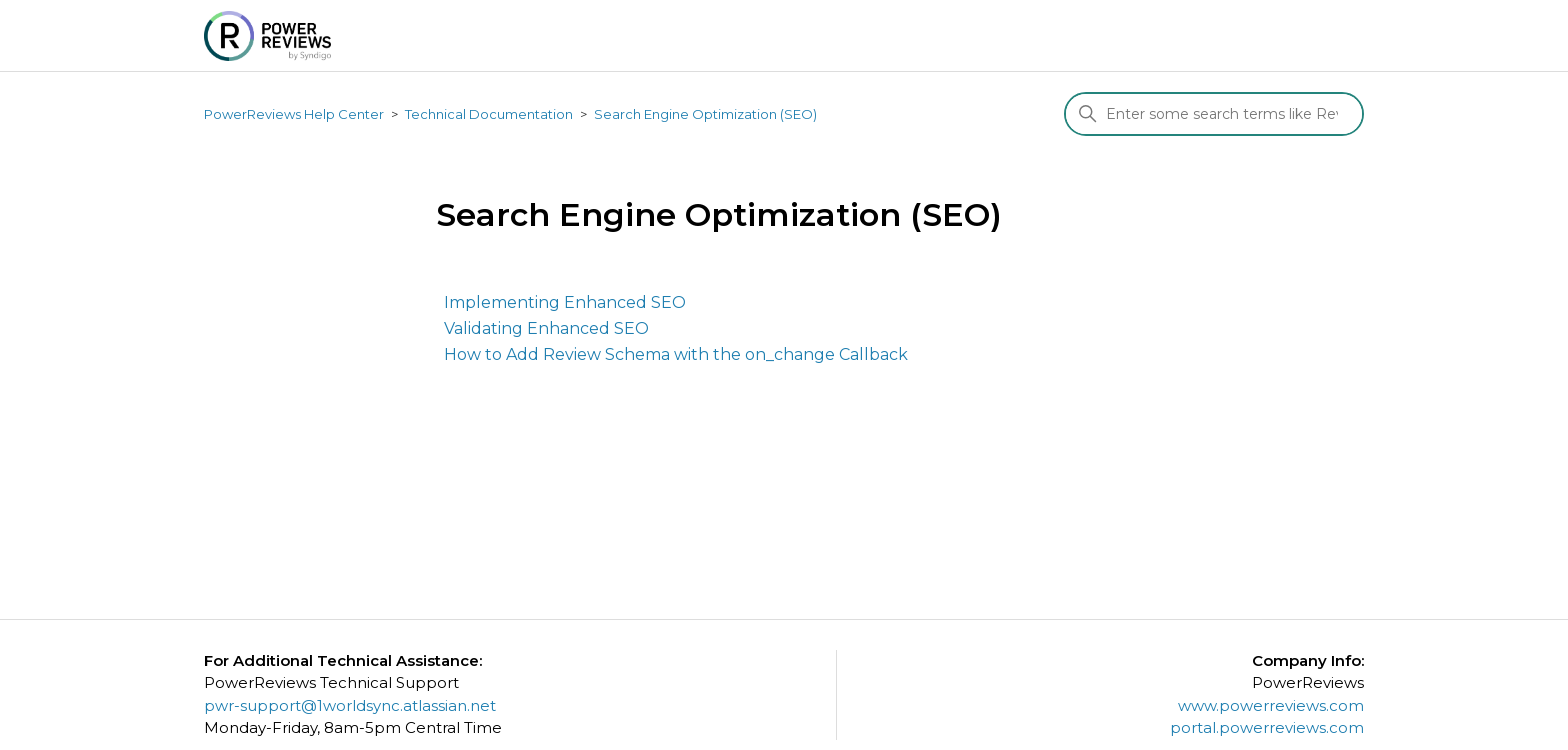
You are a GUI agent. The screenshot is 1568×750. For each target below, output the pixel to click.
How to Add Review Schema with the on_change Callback (676, 354)
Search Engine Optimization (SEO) (705, 114)
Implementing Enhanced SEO (565, 302)
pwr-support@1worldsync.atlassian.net (350, 705)
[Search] (1214, 114)
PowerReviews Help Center (294, 114)
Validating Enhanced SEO (546, 328)
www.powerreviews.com (1271, 705)
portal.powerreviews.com (1267, 727)
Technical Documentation (489, 114)
